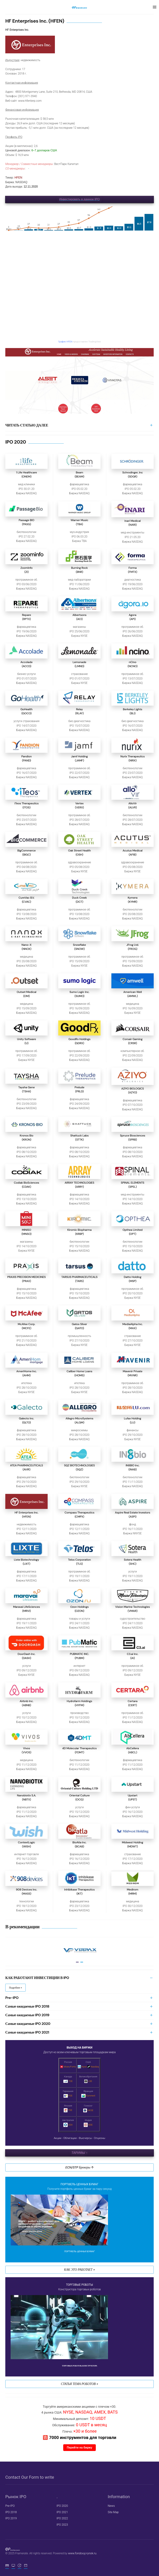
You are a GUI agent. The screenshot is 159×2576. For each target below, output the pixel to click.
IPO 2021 (61, 2512)
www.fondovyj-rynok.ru (82, 2553)
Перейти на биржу (79, 2447)
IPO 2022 (61, 2518)
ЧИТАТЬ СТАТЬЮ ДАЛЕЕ (26, 425)
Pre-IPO (9, 2505)
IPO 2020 (61, 2505)
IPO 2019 (10, 2518)
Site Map (112, 2512)
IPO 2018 (10, 2512)
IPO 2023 (61, 2524)
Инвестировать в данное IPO (79, 199)
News (110, 2505)
